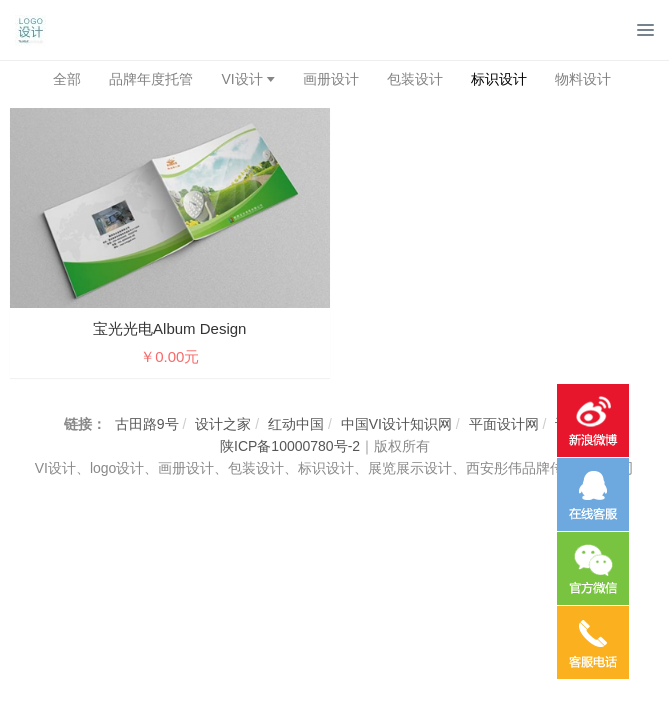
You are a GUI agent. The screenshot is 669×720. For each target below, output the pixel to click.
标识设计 (499, 79)
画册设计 (331, 79)
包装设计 (415, 79)
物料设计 (583, 79)
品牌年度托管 (151, 79)
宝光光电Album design (169, 328)
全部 (67, 79)
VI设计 (241, 79)
